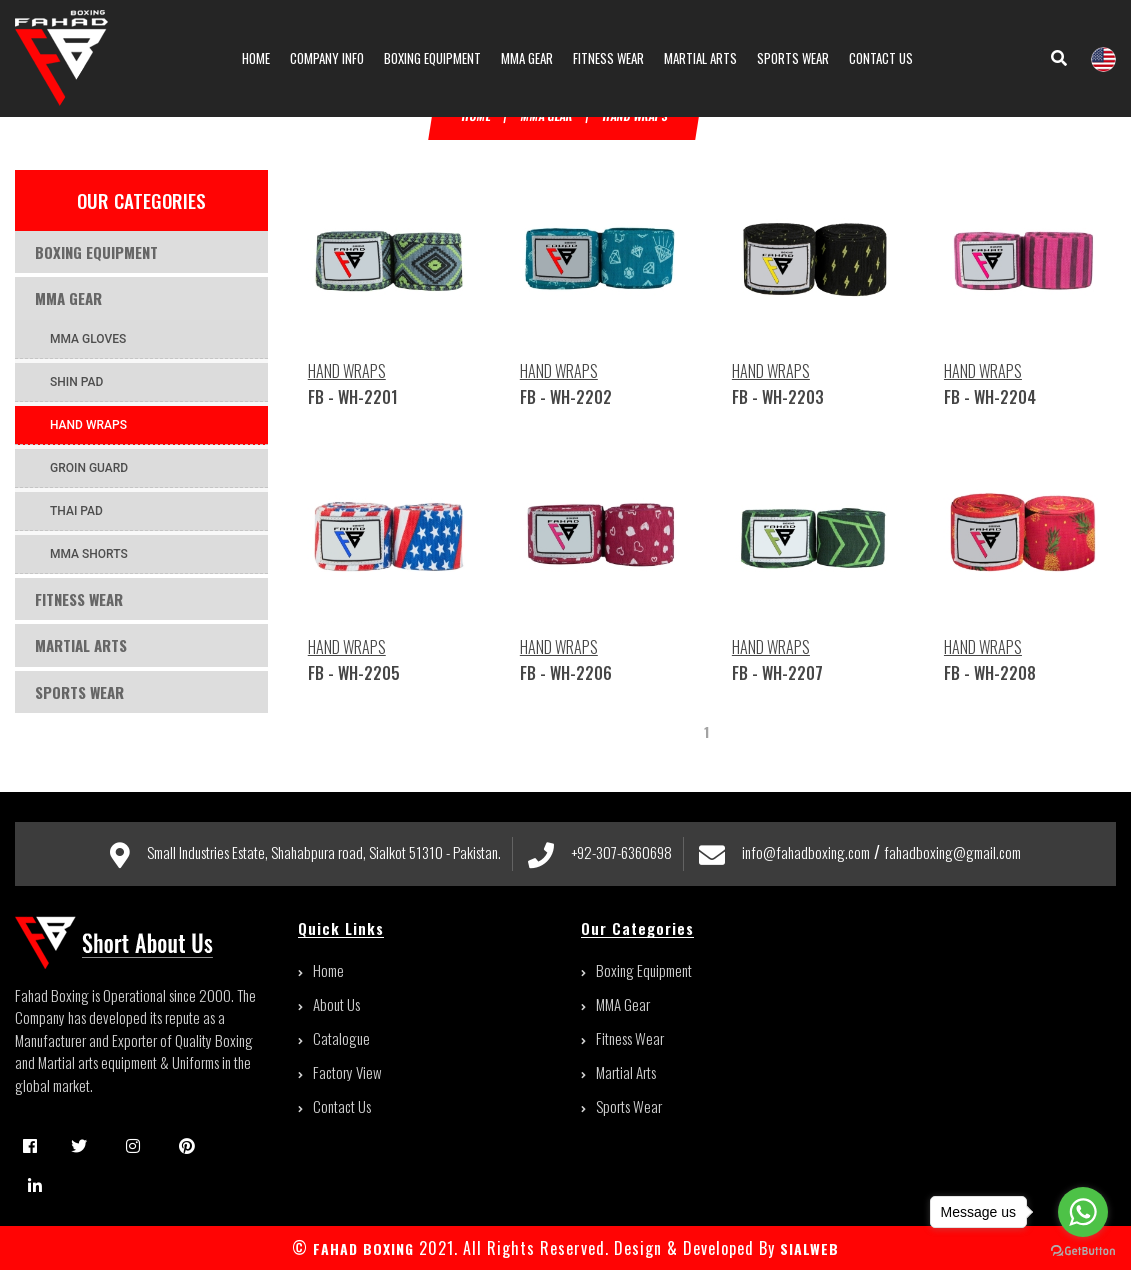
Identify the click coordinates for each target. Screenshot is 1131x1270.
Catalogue (334, 1038)
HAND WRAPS (88, 425)
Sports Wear (79, 692)
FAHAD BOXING (363, 1248)
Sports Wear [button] (793, 58)
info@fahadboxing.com (806, 852)
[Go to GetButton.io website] (1083, 1250)
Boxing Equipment (96, 252)
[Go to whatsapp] (1083, 1212)
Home (256, 58)
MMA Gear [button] (527, 58)
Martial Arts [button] (700, 58)
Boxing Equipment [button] (432, 58)
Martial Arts (81, 645)
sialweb (807, 1248)
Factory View (340, 1072)
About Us (329, 1004)
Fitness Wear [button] (608, 58)
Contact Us (334, 1106)
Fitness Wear (79, 599)
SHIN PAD (76, 382)
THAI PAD (76, 511)
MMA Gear (68, 298)
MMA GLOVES (88, 339)
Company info (327, 58)
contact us (881, 58)
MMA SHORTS (89, 554)
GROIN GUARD (89, 468)
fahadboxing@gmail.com (952, 852)
